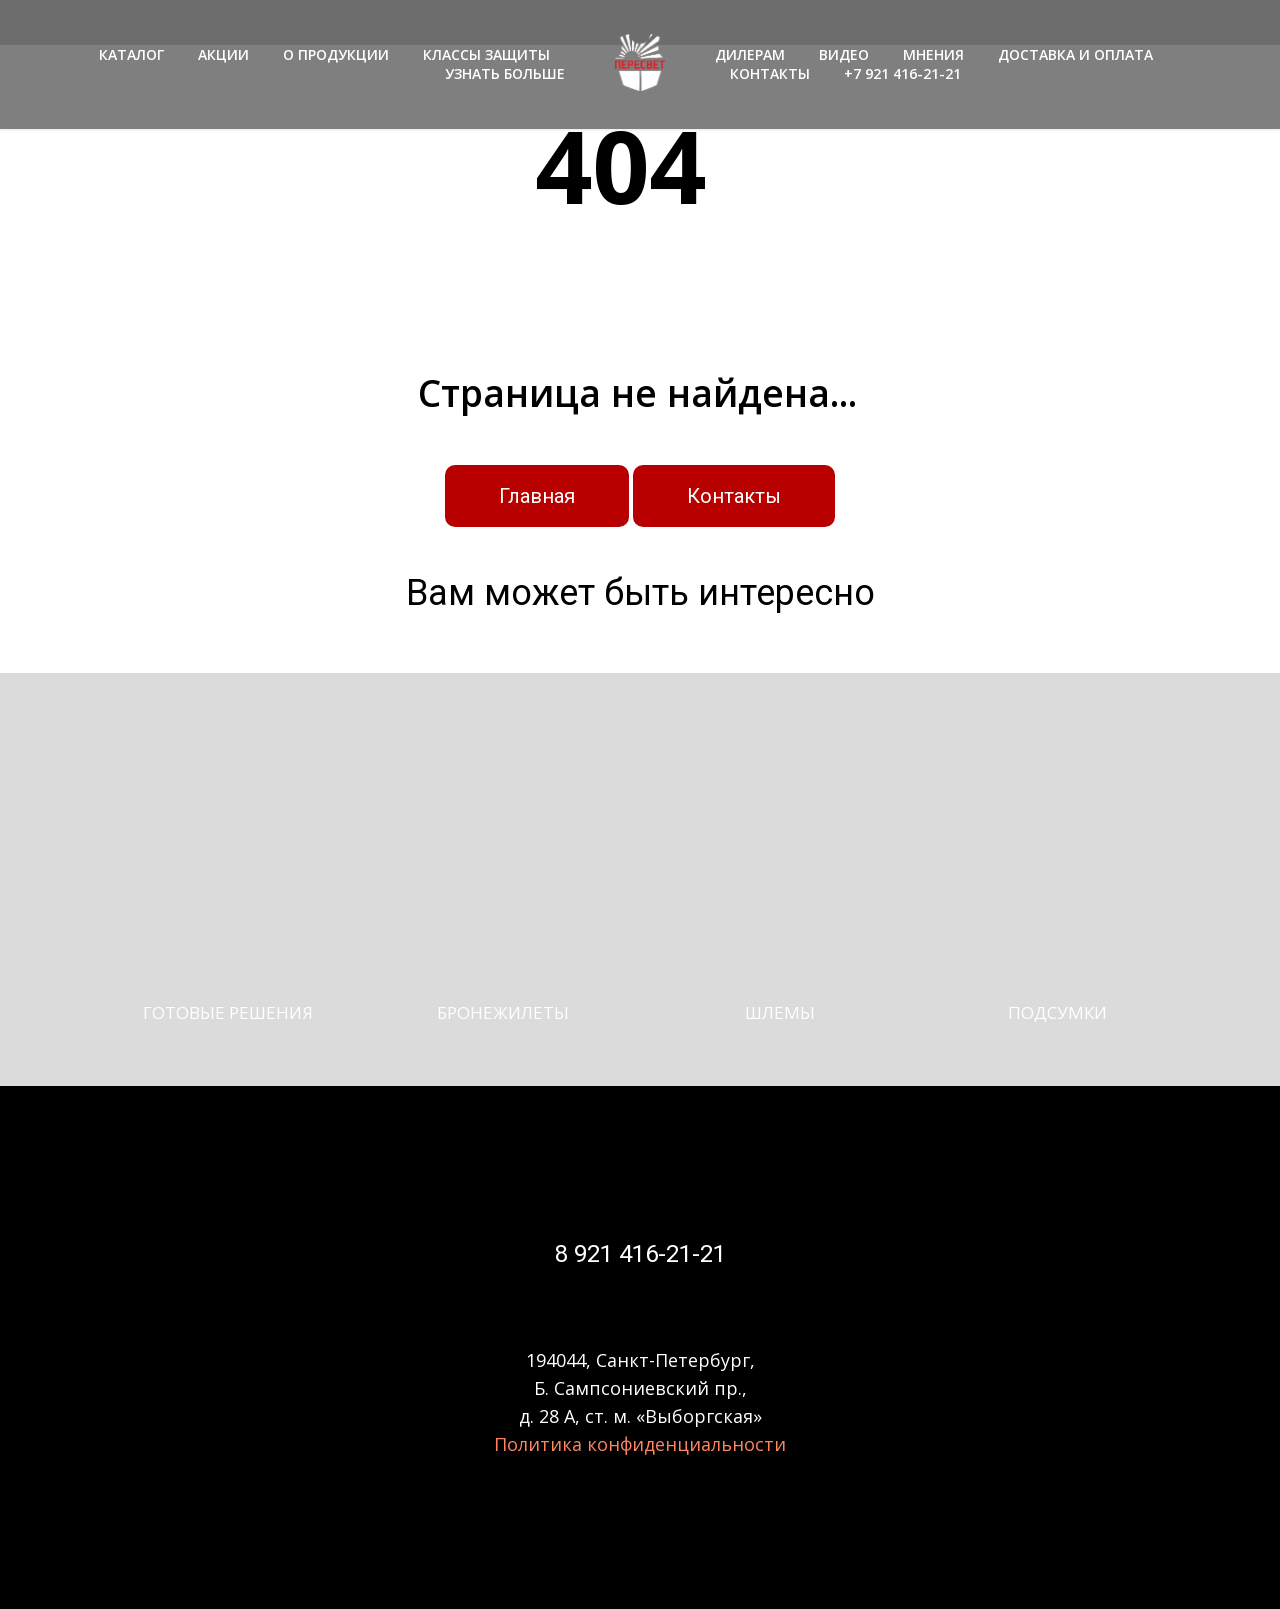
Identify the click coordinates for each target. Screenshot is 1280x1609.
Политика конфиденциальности (640, 1444)
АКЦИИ (223, 54)
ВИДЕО (844, 54)
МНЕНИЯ (933, 54)
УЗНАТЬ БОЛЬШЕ (505, 73)
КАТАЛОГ (131, 54)
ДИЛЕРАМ (750, 54)
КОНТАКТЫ (770, 73)
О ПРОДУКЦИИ (336, 54)
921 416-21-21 (647, 1254)
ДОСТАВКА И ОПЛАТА (1075, 54)
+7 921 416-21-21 (902, 73)
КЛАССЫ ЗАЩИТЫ (486, 54)
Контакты (734, 496)
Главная (537, 496)
